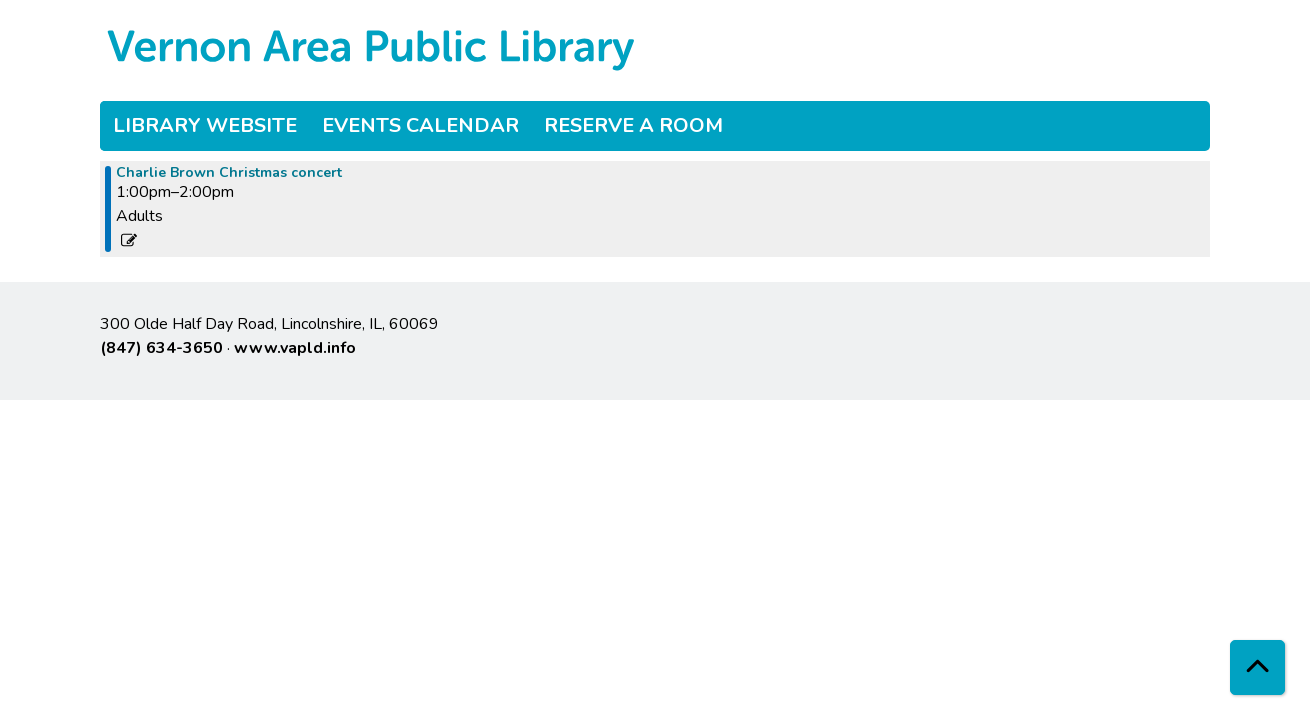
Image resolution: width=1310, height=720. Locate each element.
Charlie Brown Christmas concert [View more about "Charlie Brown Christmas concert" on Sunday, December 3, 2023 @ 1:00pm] (229, 173)
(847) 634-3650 (161, 348)
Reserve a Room (633, 125)
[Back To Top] (1257, 667)
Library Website (205, 125)
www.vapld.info (295, 348)
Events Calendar (420, 125)
